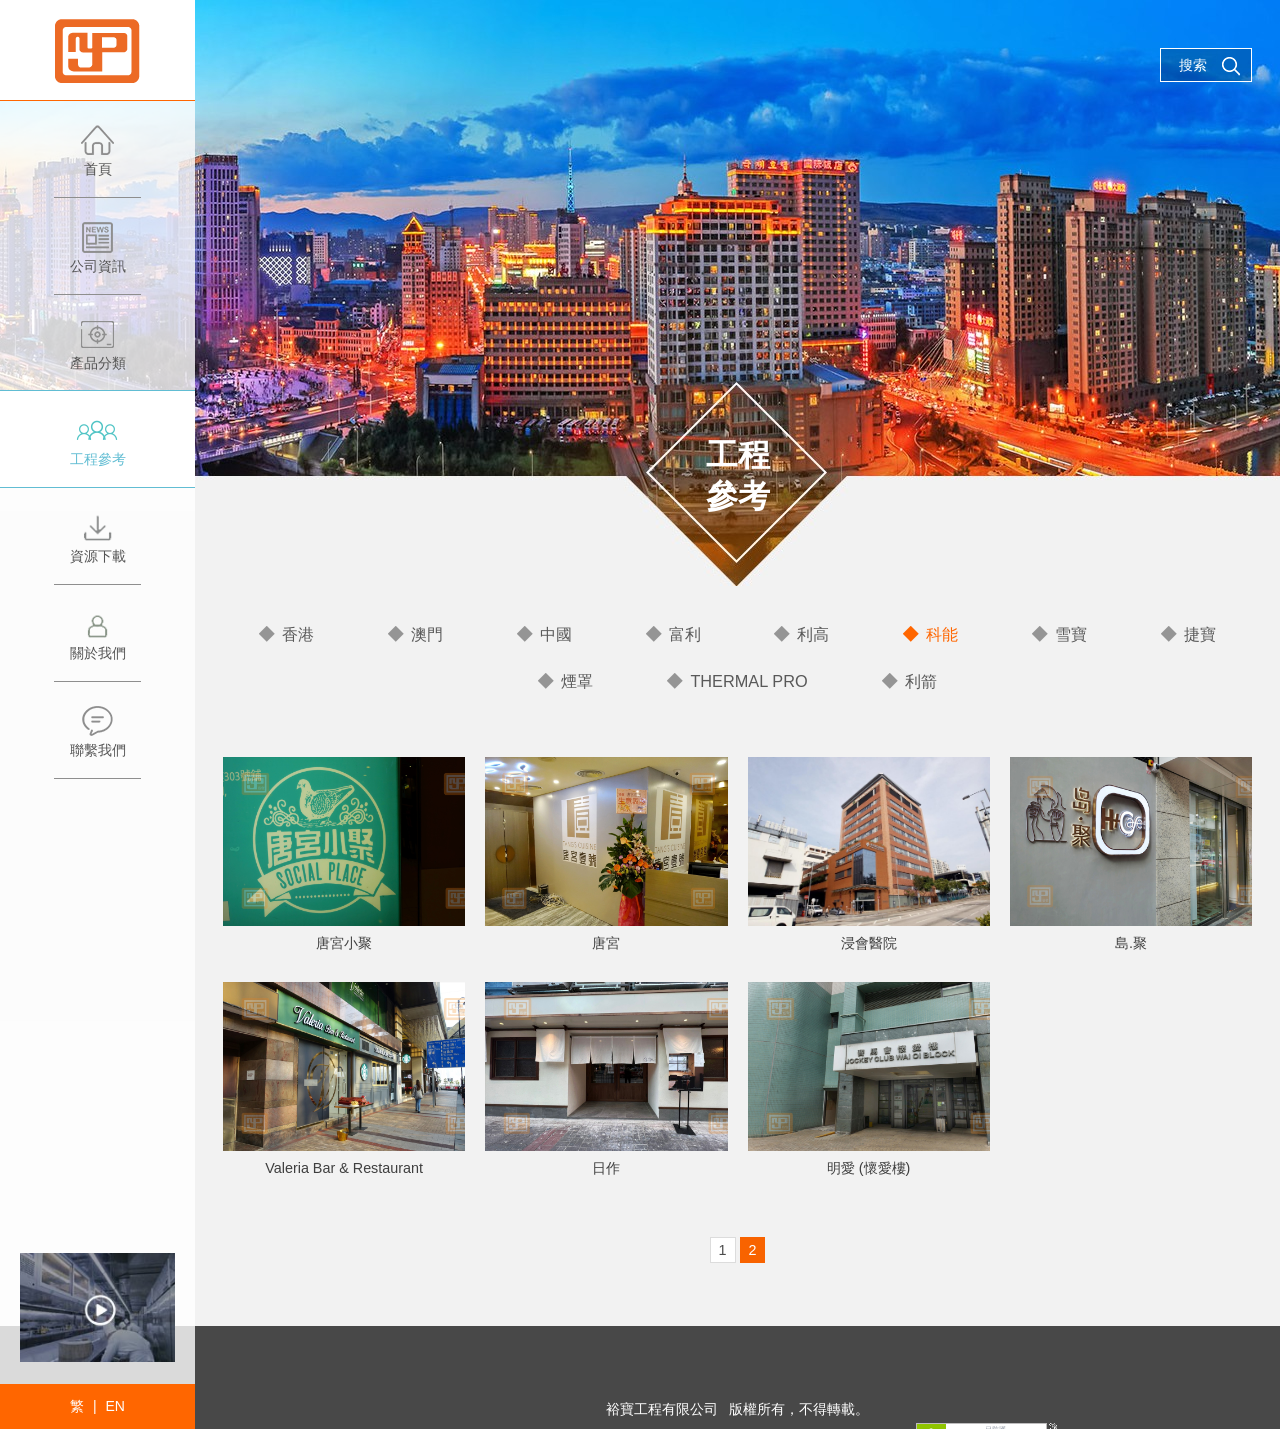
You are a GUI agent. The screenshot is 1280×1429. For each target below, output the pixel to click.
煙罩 (579, 679)
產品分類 (97, 354)
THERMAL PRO (749, 679)
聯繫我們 (97, 741)
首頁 (97, 160)
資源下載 (97, 547)
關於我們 (97, 644)
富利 (685, 633)
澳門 (427, 633)
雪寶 (1071, 633)
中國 (556, 633)
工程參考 (97, 450)
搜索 (1210, 66)
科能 (942, 633)
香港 (298, 633)
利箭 (919, 679)
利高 (813, 633)
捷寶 (1200, 633)
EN (114, 1406)
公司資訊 (97, 257)
